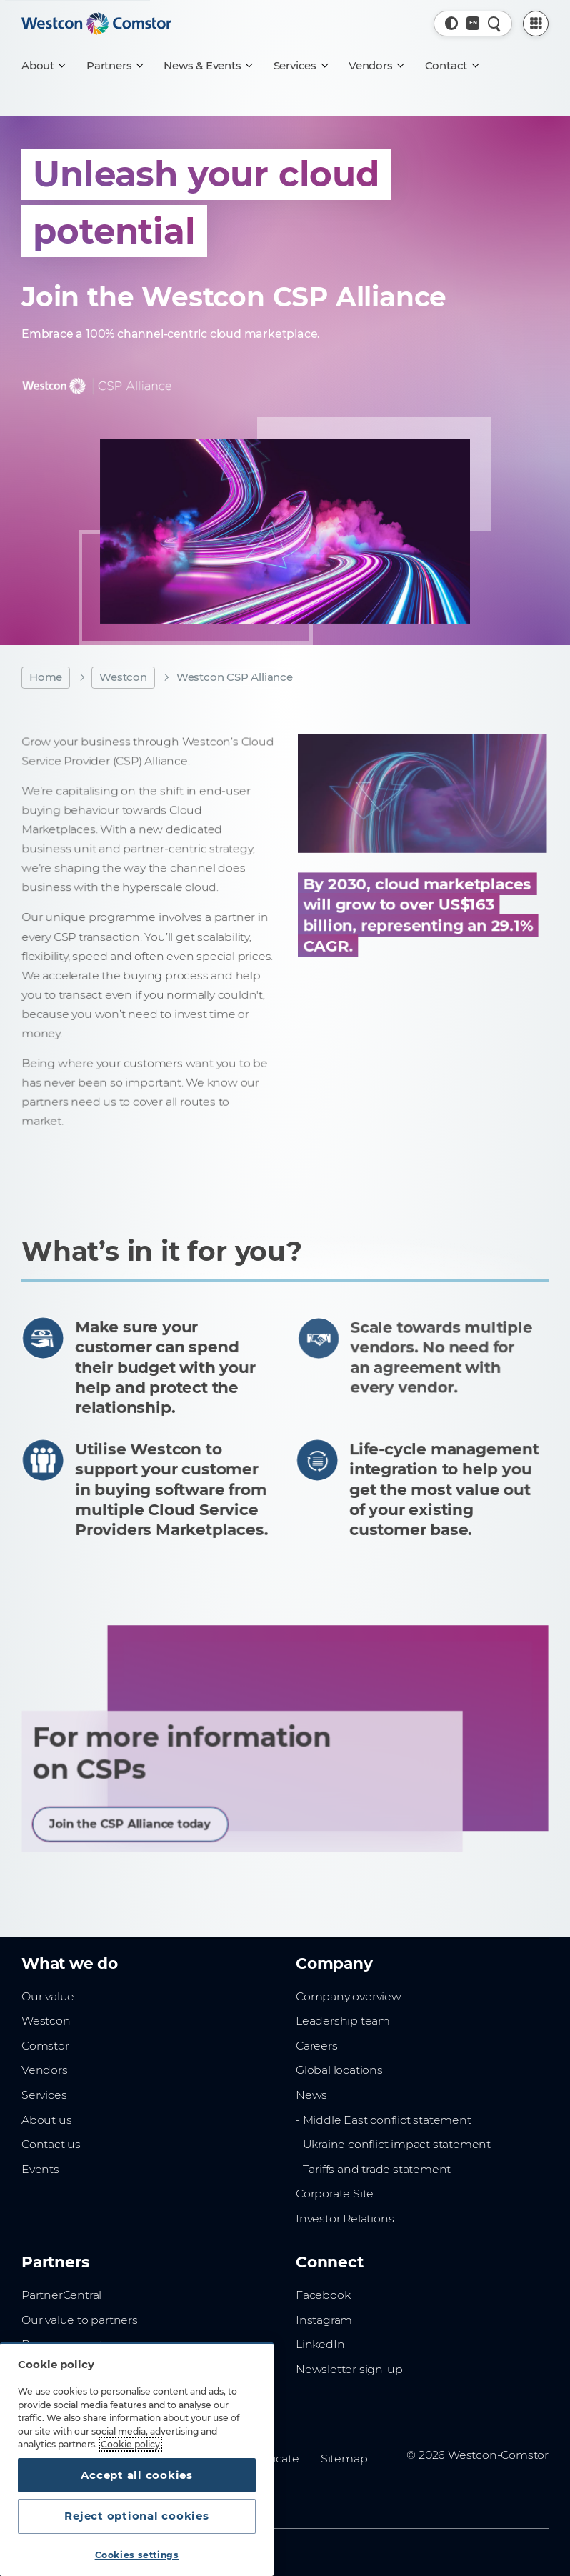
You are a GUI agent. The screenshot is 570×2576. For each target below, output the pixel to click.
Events (40, 2169)
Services (43, 2095)
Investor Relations (345, 2218)
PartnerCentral (61, 2295)
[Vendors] (376, 66)
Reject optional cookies (136, 2515)
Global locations (339, 2070)
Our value (47, 1996)
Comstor (45, 2045)
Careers (317, 2045)
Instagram (324, 2320)
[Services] (300, 66)
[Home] (96, 23)
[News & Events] (207, 66)
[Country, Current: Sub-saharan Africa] (473, 23)
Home (45, 677)
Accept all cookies (137, 2475)
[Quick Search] (494, 23)
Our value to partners (79, 2320)
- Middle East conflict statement (383, 2120)
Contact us (51, 2144)
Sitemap (344, 2458)
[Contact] (452, 66)
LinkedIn (320, 2344)
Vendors (44, 2070)
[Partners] (114, 66)
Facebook (323, 2295)
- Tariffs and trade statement (373, 2169)
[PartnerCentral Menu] (536, 23)
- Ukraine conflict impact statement (393, 2144)
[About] (43, 66)
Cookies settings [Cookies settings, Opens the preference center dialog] (137, 2555)
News (311, 2095)
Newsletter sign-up (349, 2369)
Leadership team (343, 2020)
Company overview (348, 1996)
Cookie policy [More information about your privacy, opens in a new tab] (130, 2444)
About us (46, 2120)
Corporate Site (335, 2193)
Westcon (123, 677)
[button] (452, 23)
